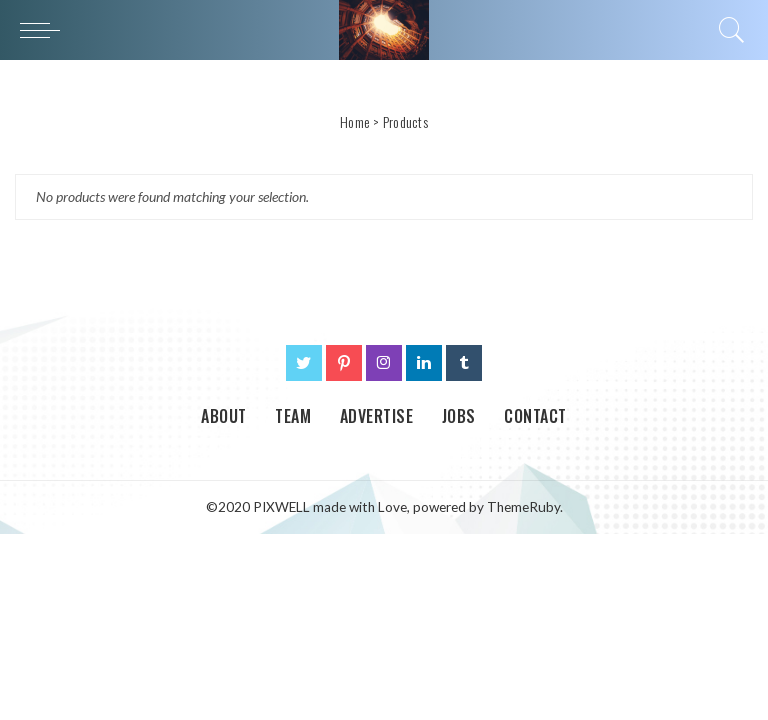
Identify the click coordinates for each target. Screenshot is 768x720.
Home (355, 121)
